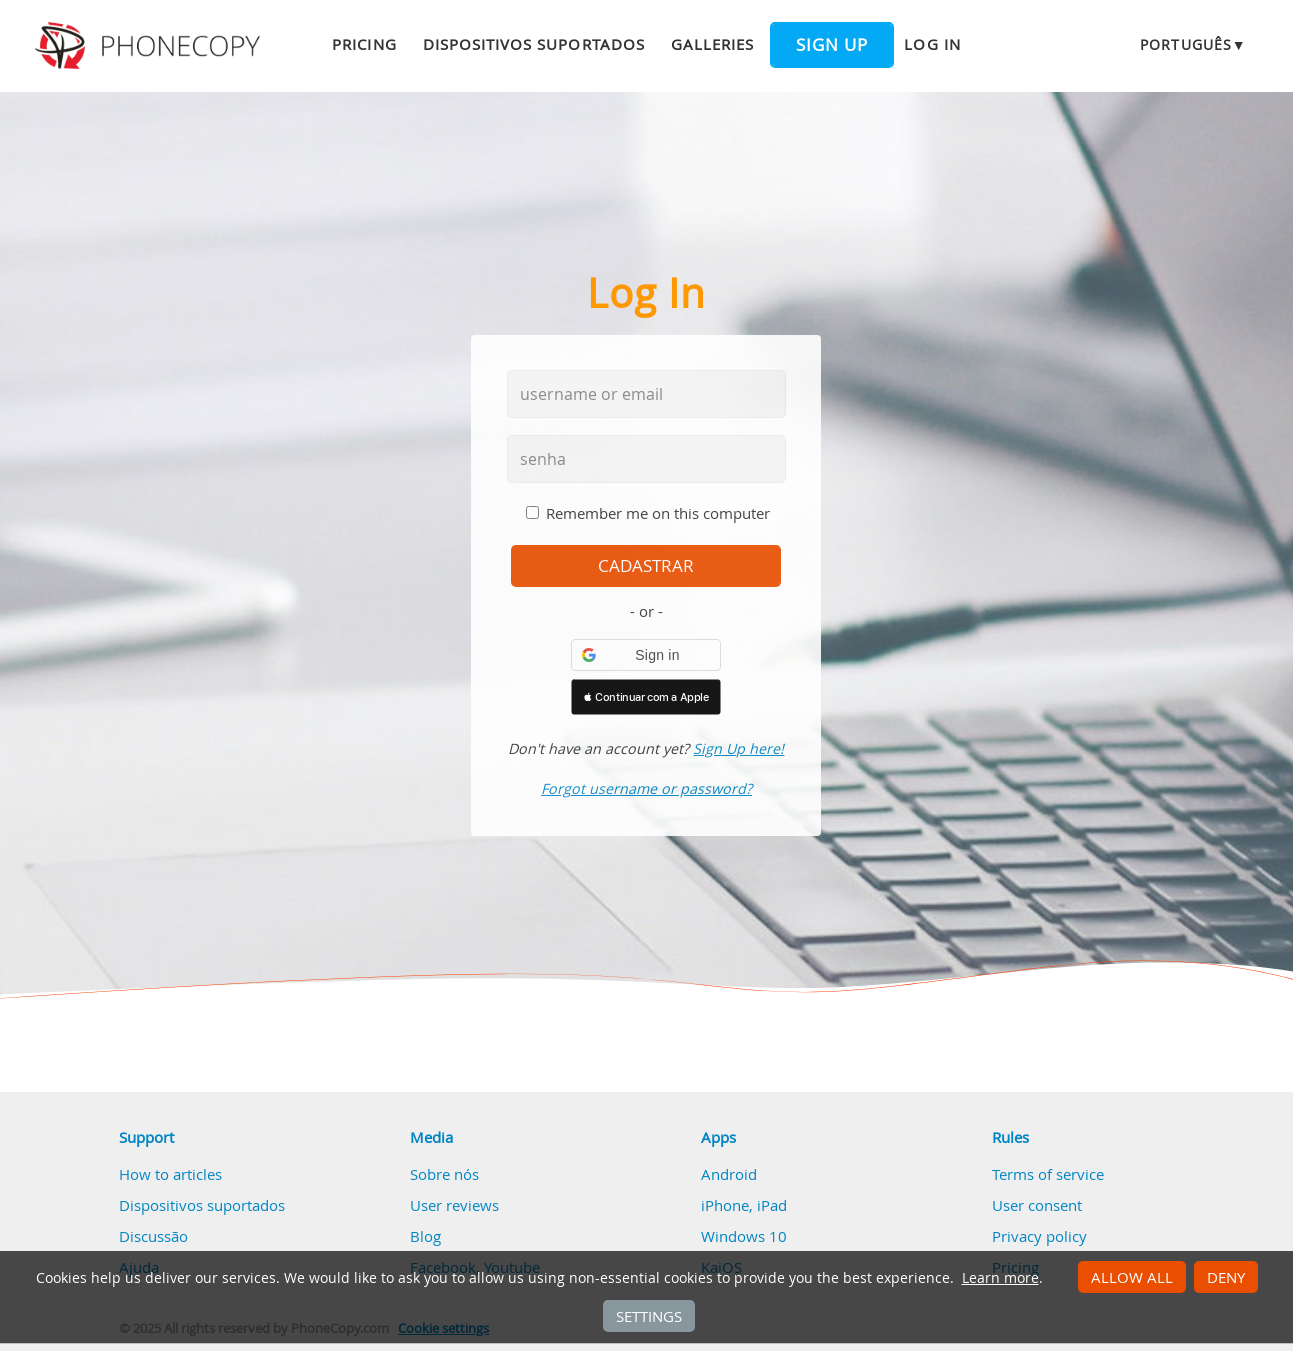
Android (729, 1174)
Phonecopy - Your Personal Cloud (150, 46)
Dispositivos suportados (534, 44)
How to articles (170, 1174)
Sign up (832, 45)
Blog (425, 1236)
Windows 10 (744, 1236)
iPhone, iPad (744, 1205)
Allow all (1132, 1277)
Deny (1226, 1277)
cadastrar (646, 566)
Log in (932, 44)
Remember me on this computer (658, 513)
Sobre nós (444, 1174)
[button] (646, 655)
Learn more (1000, 1278)
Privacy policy (1039, 1236)
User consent (1037, 1205)
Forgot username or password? (646, 788)
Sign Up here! (738, 748)
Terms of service (1048, 1174)
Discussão (153, 1236)
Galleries (712, 44)
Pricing (364, 44)
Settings (649, 1316)
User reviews (454, 1205)
